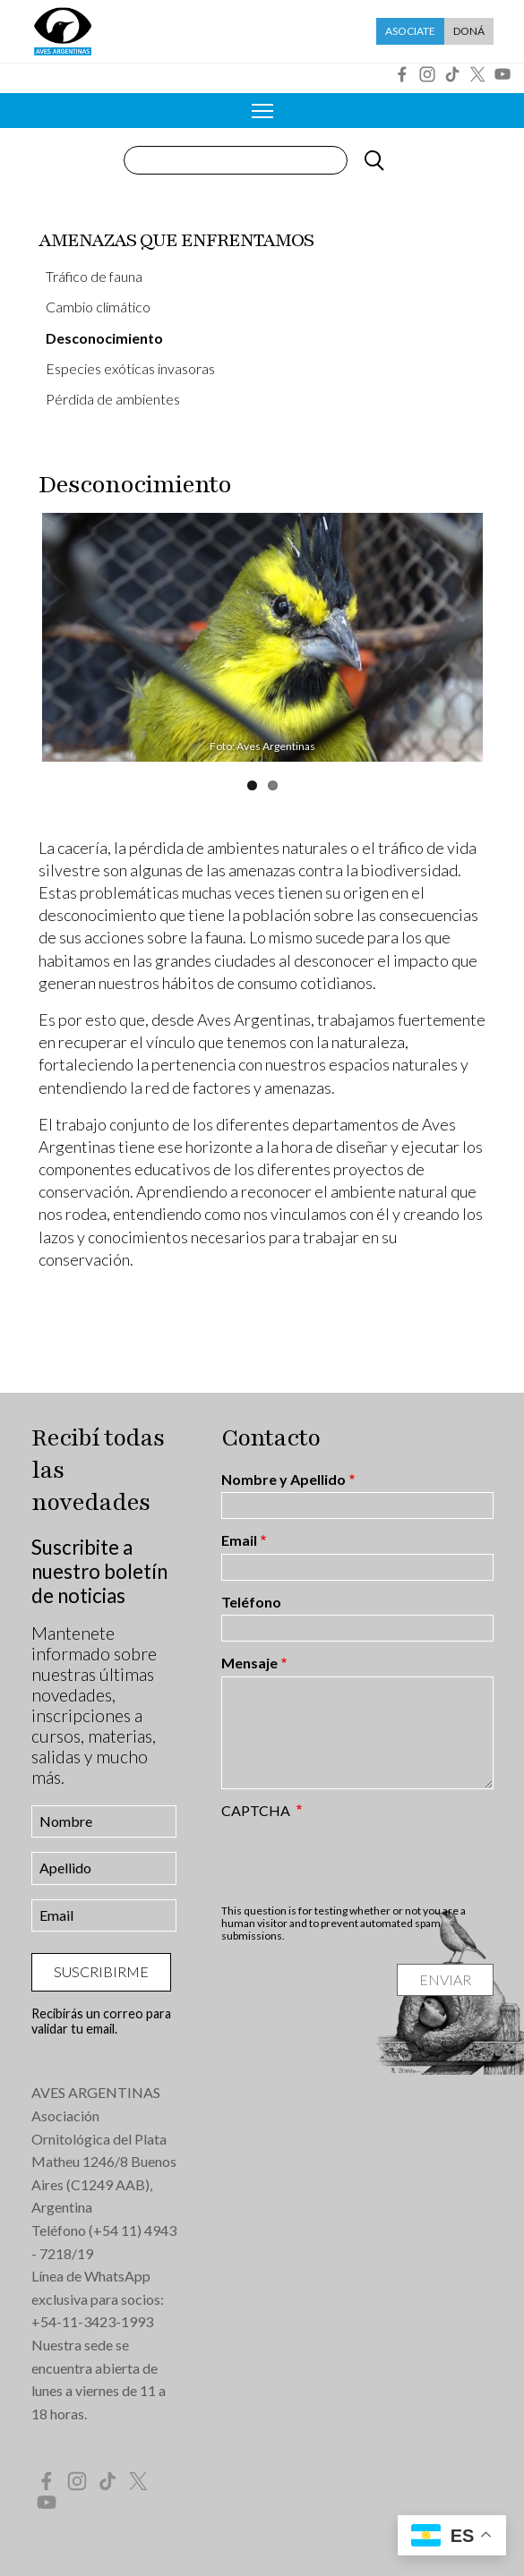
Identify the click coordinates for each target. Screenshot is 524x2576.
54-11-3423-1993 (96, 2321)
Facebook (402, 74)
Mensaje (249, 1663)
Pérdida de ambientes (113, 398)
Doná (469, 31)
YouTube (502, 74)
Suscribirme (101, 1971)
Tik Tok (452, 74)
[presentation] (357, 1861)
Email (239, 1540)
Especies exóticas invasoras (130, 368)
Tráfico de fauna (94, 276)
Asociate (410, 31)
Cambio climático (98, 306)
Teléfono (251, 1602)
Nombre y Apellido (283, 1479)
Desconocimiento (104, 337)
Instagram (427, 74)
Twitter (477, 74)
